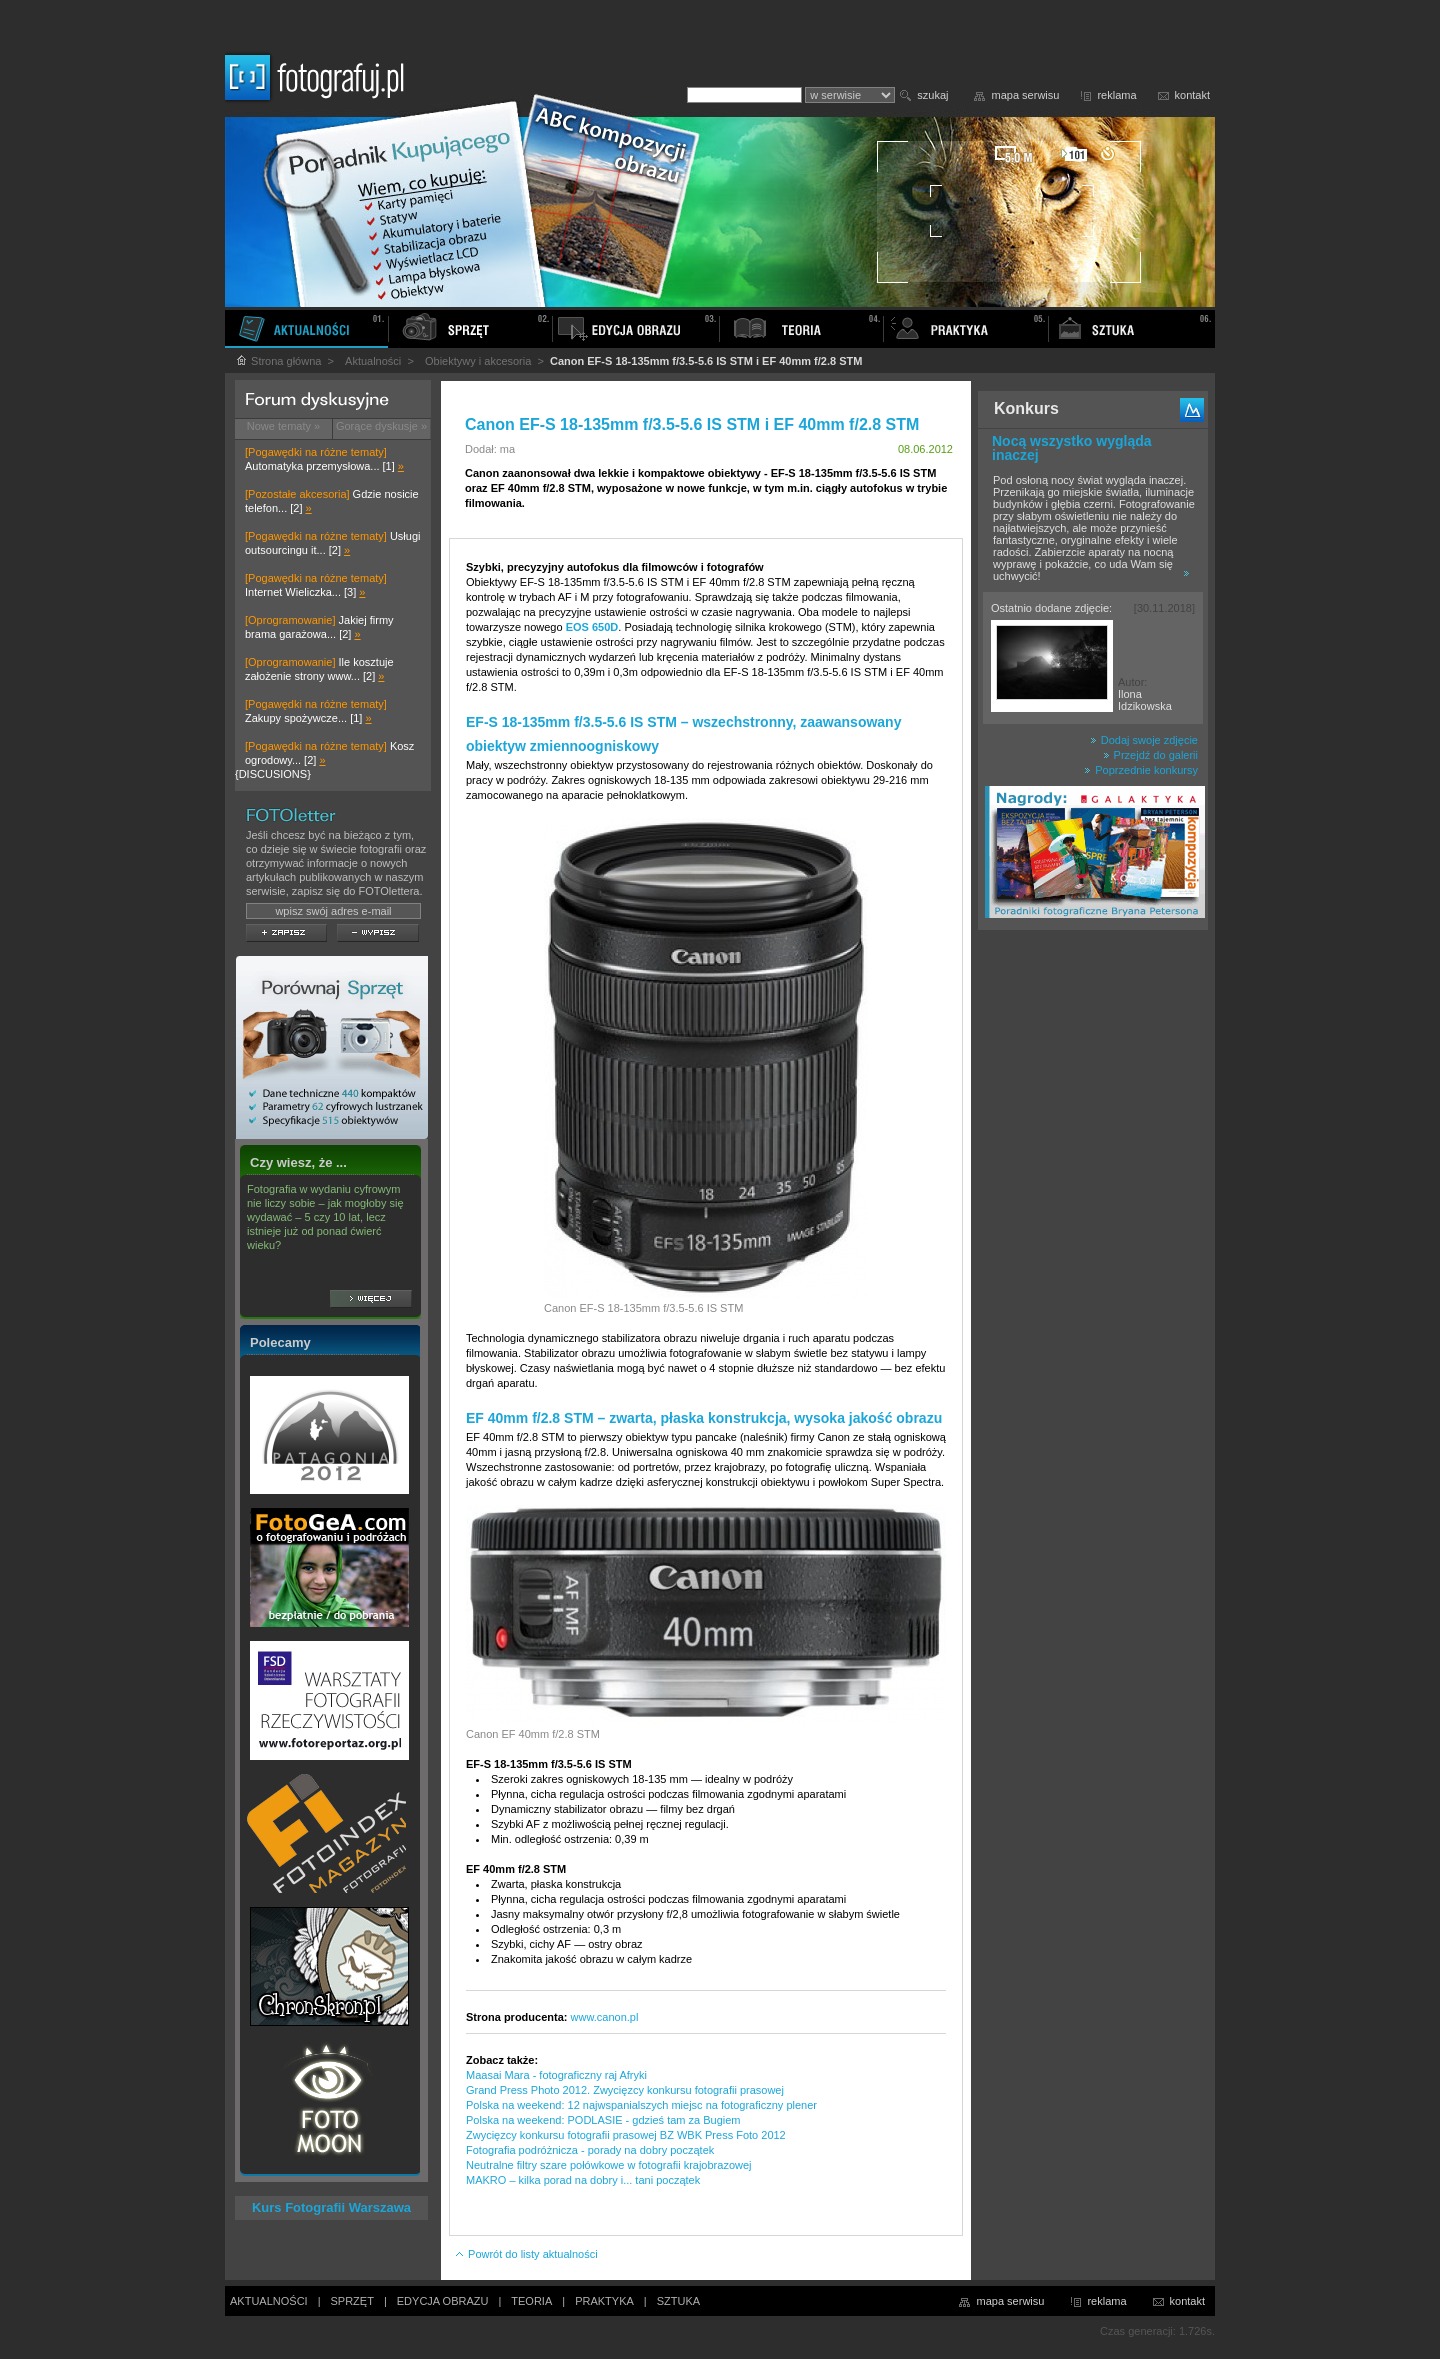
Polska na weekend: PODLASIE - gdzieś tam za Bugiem (603, 2120)
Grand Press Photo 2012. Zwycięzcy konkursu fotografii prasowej (625, 2090)
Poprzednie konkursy (1141, 770)
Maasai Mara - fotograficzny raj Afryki (556, 2075)
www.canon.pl (605, 2017)
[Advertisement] (1093, 1254)
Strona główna (278, 361)
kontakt (1192, 95)
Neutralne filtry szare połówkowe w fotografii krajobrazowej (609, 2165)
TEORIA (531, 2301)
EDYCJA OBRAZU (443, 2301)
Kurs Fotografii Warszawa (331, 2207)
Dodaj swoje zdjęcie (1144, 740)
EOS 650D (592, 627)
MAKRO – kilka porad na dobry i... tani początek (583, 2180)
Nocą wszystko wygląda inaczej (1072, 448)
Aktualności (373, 361)
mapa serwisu (1026, 95)
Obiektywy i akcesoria (478, 361)
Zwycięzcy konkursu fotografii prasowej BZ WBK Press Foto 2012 (626, 2135)
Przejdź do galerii (1150, 755)
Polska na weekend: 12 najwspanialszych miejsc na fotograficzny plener (641, 2105)
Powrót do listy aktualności (526, 2254)
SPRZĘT (352, 2301)
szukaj (932, 95)
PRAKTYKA (604, 2301)
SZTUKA (678, 2301)
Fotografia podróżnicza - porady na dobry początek (590, 2150)
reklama (1116, 95)
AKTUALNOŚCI (269, 2301)
